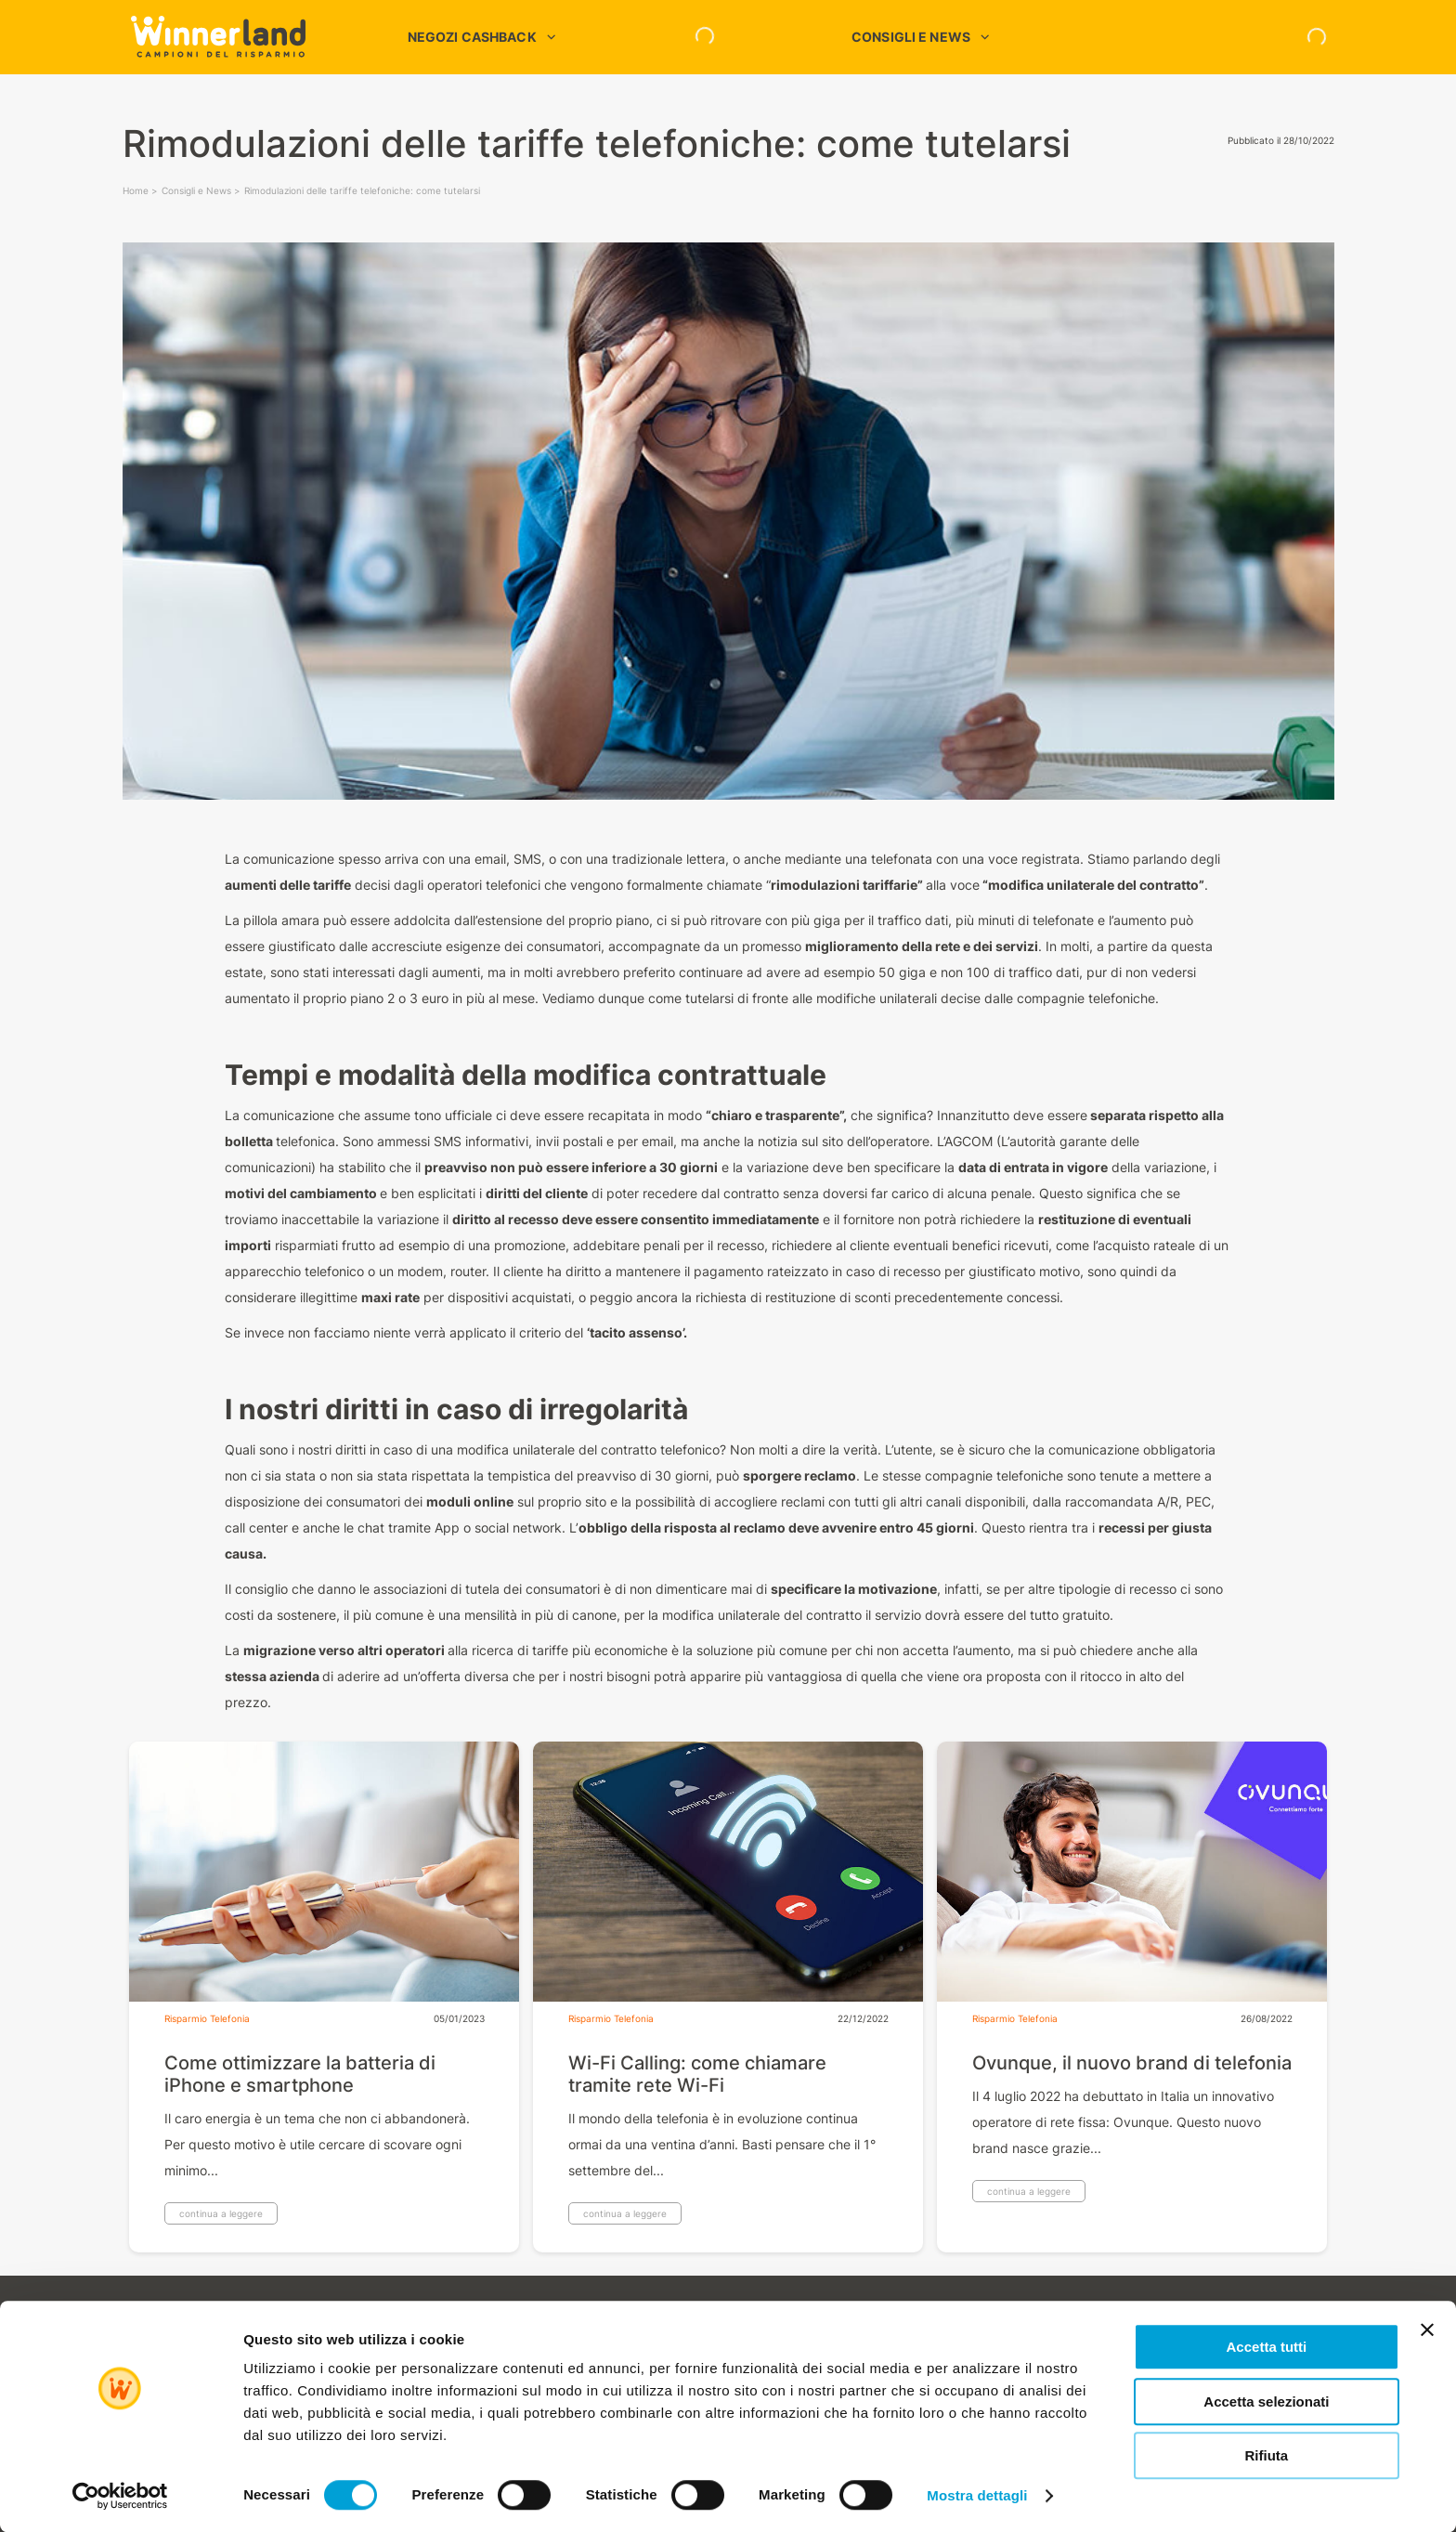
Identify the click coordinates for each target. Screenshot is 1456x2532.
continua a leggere (221, 2213)
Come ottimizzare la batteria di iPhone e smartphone (300, 2074)
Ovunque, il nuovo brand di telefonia (1132, 2063)
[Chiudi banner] (1427, 2329)
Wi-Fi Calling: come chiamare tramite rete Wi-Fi (697, 2074)
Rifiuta (1267, 2455)
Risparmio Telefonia (207, 2018)
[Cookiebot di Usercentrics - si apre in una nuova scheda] (120, 2496)
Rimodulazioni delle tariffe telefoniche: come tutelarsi (362, 190)
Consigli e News (196, 190)
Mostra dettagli (977, 2495)
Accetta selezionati (1266, 2401)
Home (136, 190)
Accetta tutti (1267, 2347)
